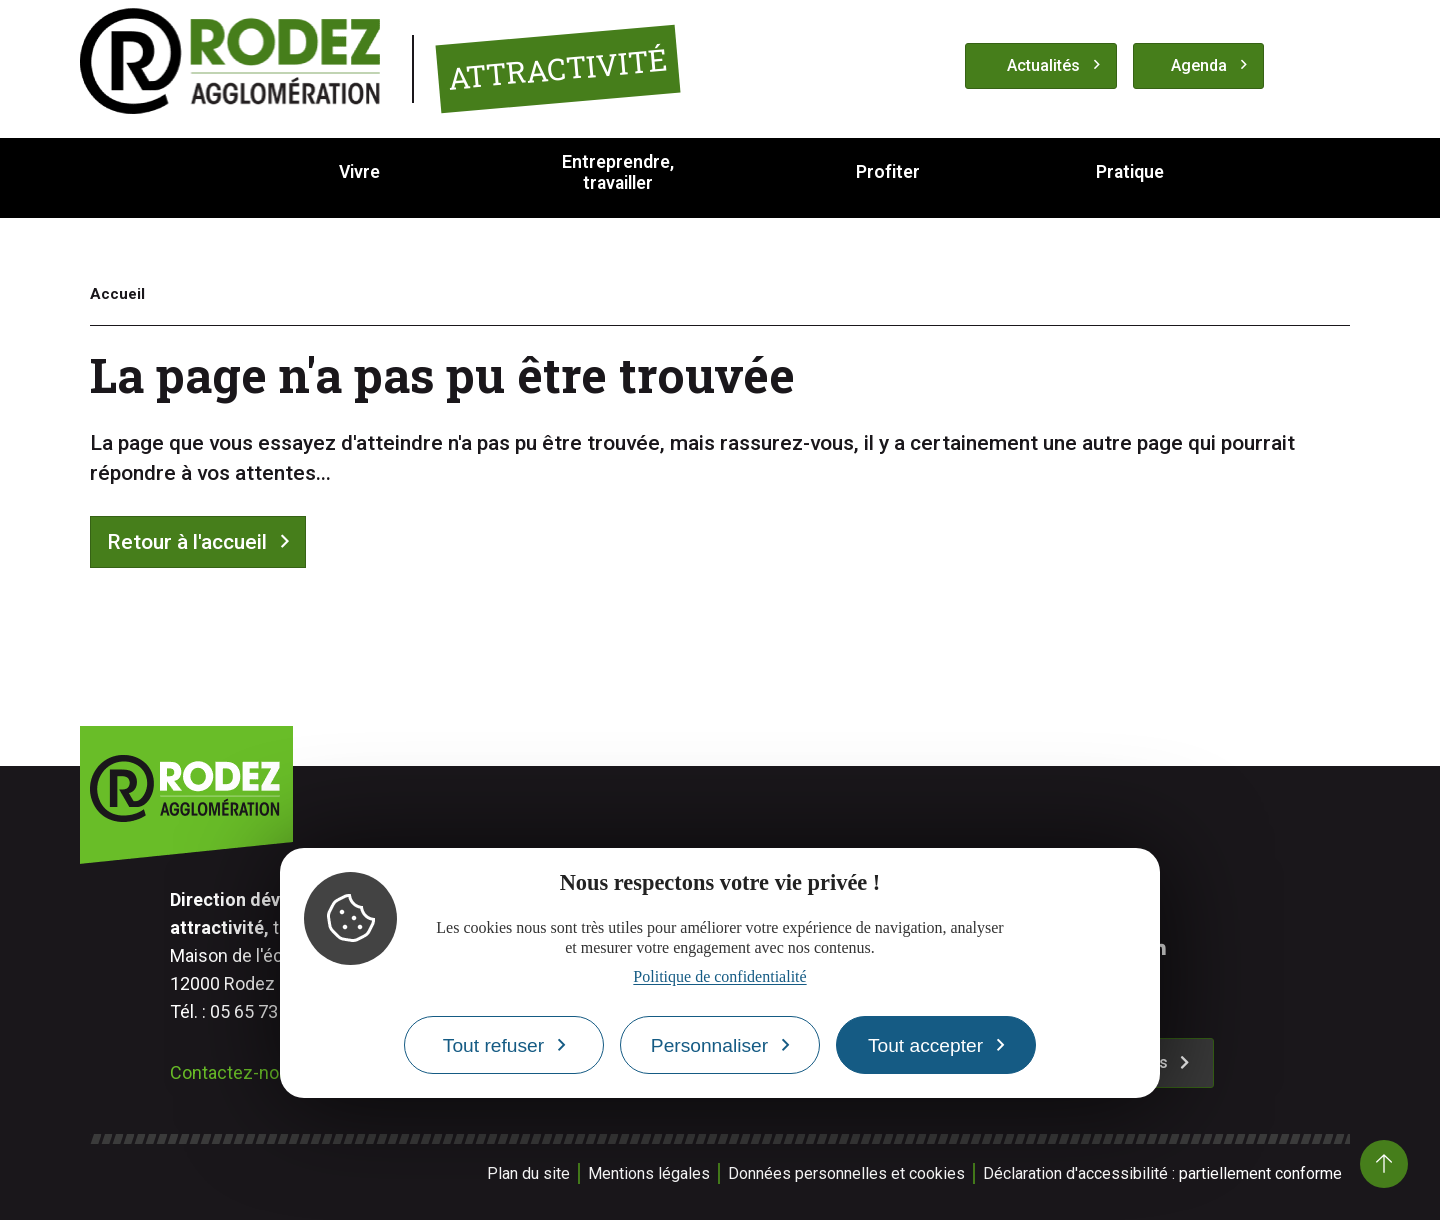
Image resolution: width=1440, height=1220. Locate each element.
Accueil (117, 294)
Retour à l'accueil (187, 542)
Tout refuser (493, 1045)
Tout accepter (925, 1045)
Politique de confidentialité (719, 976)
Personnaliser (709, 1045)
